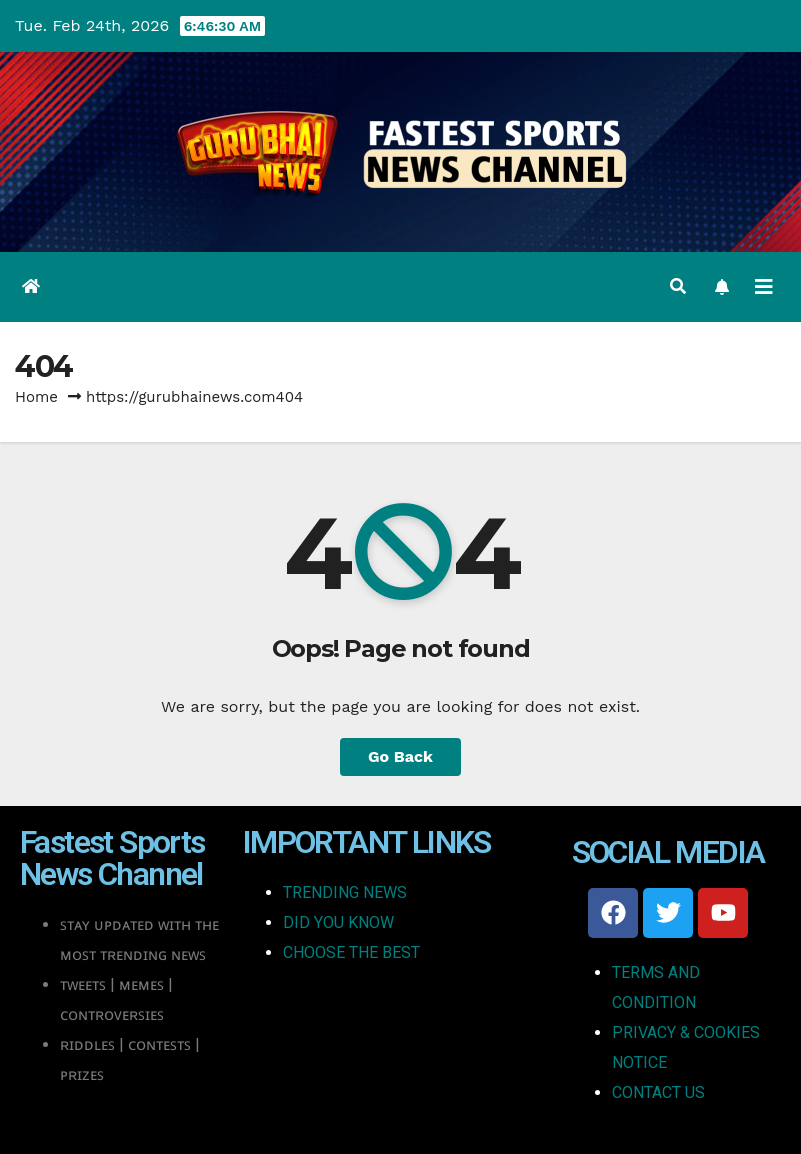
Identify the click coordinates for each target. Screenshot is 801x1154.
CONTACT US (658, 1092)
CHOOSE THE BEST (351, 952)
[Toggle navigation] (764, 287)
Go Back (400, 756)
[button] (678, 286)
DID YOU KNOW (338, 922)
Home (36, 397)
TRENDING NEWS (345, 892)
